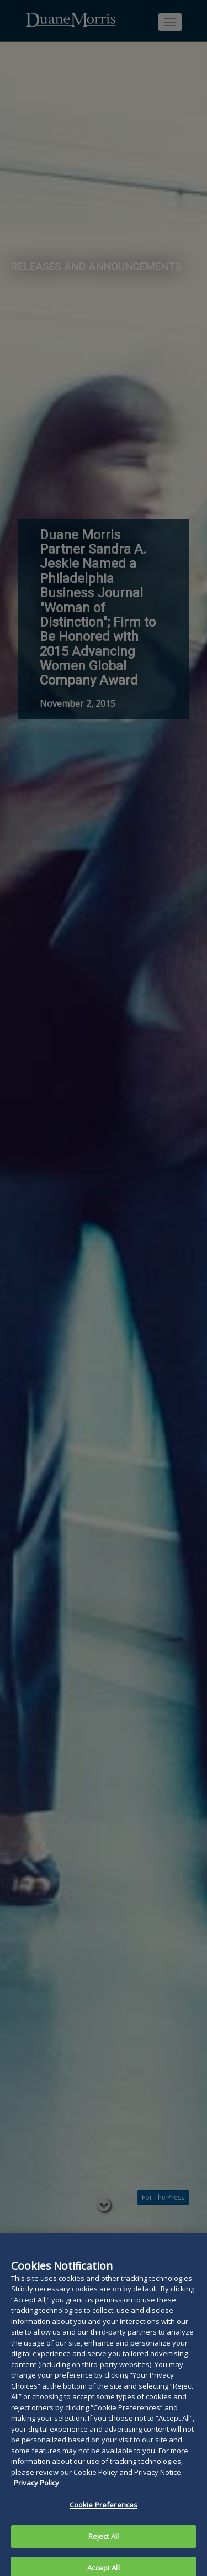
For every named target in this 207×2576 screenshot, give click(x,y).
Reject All (103, 2541)
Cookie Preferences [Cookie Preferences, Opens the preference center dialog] (103, 2509)
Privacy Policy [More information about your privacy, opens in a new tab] (36, 2488)
